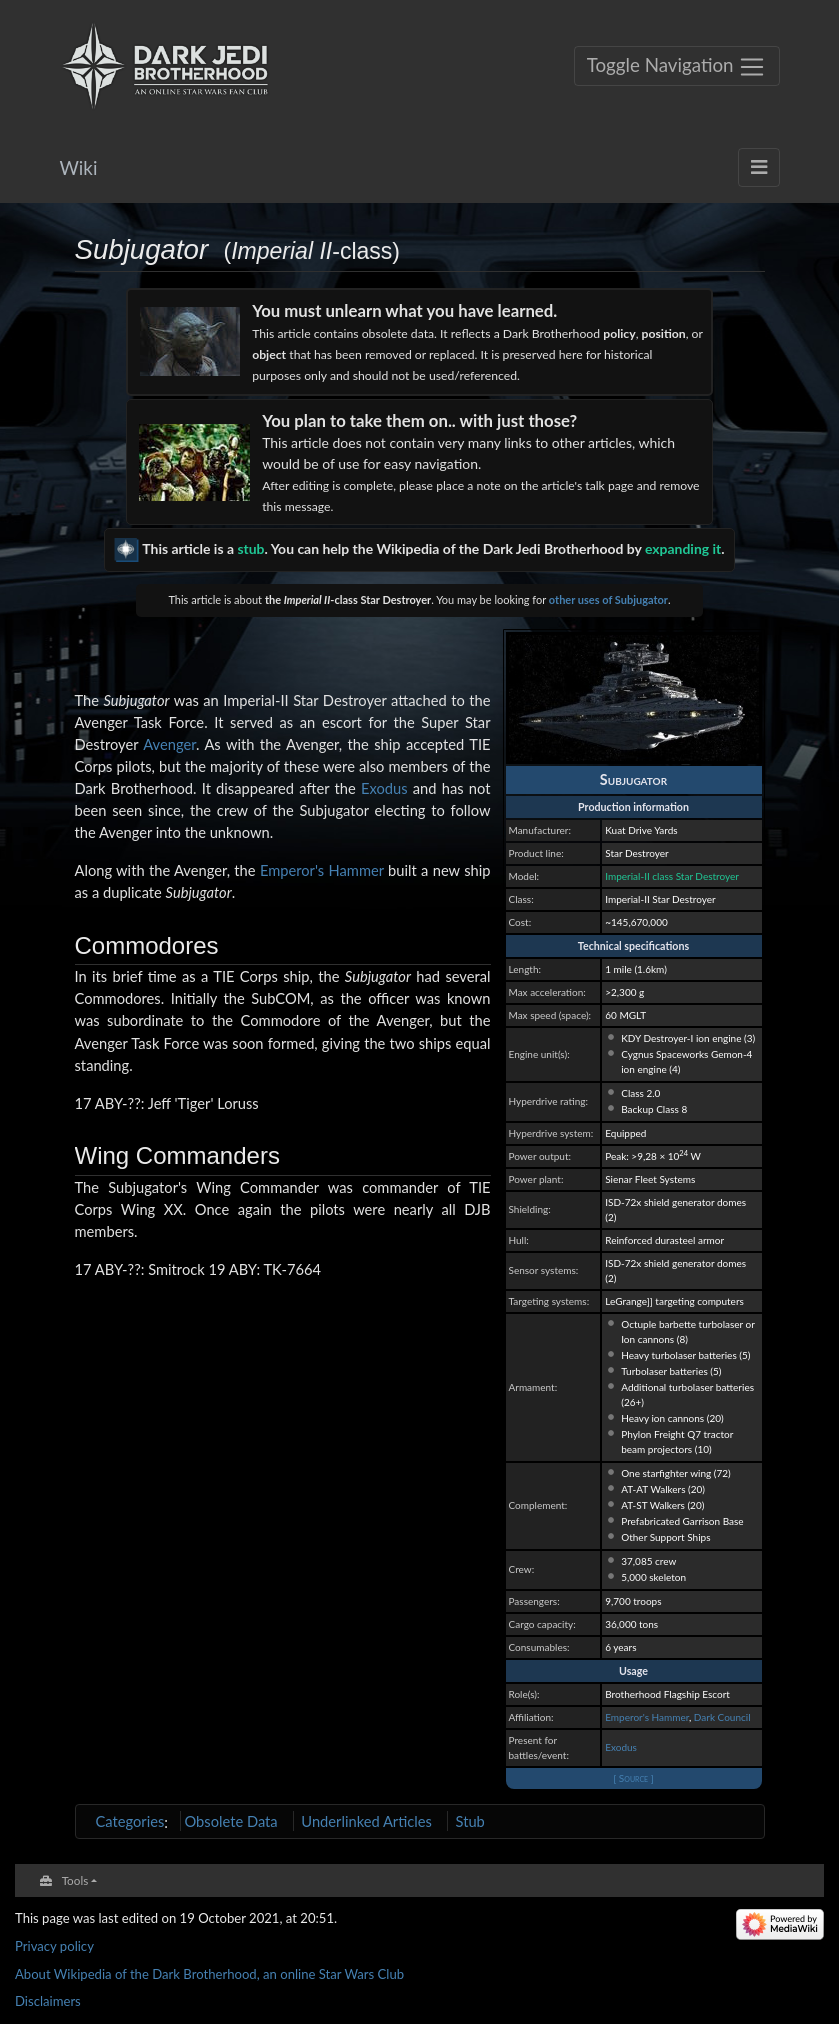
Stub (470, 1821)
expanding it (683, 548)
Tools (75, 1880)
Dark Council (722, 1717)
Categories (130, 1821)
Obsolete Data (230, 1821)
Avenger (169, 744)
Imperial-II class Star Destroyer (672, 876)
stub (250, 548)
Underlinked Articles (366, 1821)
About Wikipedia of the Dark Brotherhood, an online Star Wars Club (209, 1974)
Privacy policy (54, 1946)
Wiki (79, 167)
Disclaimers (48, 2001)
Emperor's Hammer (647, 1717)
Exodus (621, 1747)
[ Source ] (633, 1778)
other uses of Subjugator (608, 599)
